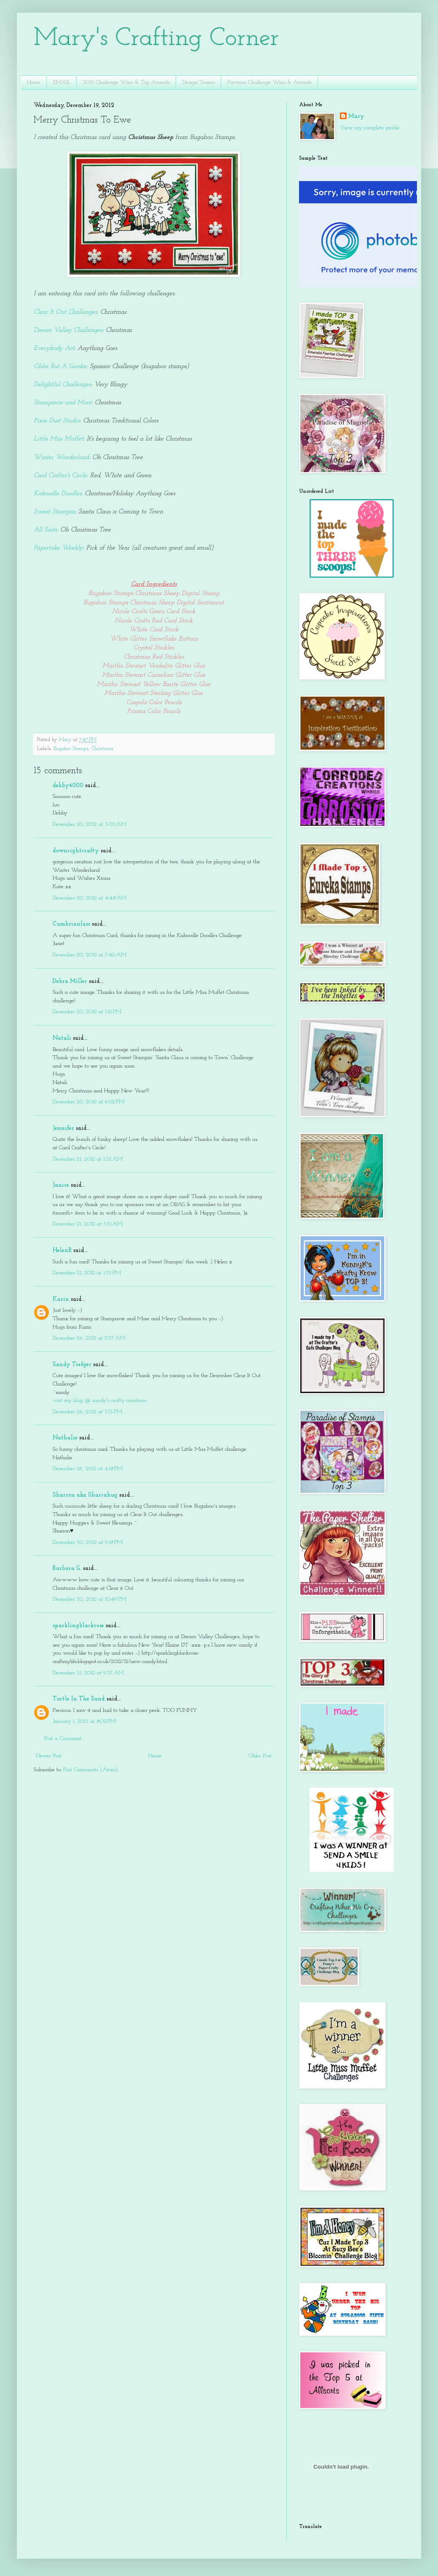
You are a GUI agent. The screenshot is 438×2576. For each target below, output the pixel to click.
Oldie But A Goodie (60, 366)
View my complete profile (370, 128)
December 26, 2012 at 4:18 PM (88, 1469)
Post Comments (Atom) (90, 1770)
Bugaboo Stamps (70, 748)
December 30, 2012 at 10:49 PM (89, 1599)
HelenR (62, 1250)
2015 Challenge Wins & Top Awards (126, 82)
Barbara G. (67, 1568)
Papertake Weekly (58, 548)
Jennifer (63, 1128)
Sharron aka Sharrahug (85, 1495)
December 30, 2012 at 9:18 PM (88, 1542)
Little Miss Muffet (58, 438)
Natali (62, 1038)
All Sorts (45, 529)
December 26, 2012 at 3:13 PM (87, 1412)
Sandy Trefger (72, 1364)
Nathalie (65, 1438)
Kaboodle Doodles (57, 493)
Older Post (260, 1756)
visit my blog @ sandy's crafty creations (99, 1400)
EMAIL (61, 82)
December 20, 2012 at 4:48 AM (89, 898)
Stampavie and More (62, 402)
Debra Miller (70, 981)
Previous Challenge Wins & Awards (269, 82)
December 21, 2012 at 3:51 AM (88, 1224)
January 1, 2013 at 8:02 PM (84, 1721)
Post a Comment (63, 1738)
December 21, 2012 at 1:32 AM (88, 1159)
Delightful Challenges (62, 384)
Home (33, 82)
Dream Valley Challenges (68, 330)
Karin (61, 1299)
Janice (61, 1185)
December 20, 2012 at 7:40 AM (89, 955)
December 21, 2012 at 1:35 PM (87, 1273)
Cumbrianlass (71, 924)
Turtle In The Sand (79, 1699)
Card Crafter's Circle (60, 475)
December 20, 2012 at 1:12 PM (87, 1012)
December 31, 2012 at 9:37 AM (88, 1673)
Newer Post (48, 1756)
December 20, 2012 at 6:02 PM (88, 1102)
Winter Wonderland (61, 457)
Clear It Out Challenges (65, 312)
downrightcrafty (76, 851)
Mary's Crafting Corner (156, 38)
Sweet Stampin (54, 511)
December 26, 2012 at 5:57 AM (89, 1338)
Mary (356, 116)
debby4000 (68, 785)
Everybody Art (54, 348)
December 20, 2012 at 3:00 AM (89, 824)
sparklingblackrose (78, 1626)
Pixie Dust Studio (57, 420)
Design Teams (198, 82)
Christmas (102, 748)
